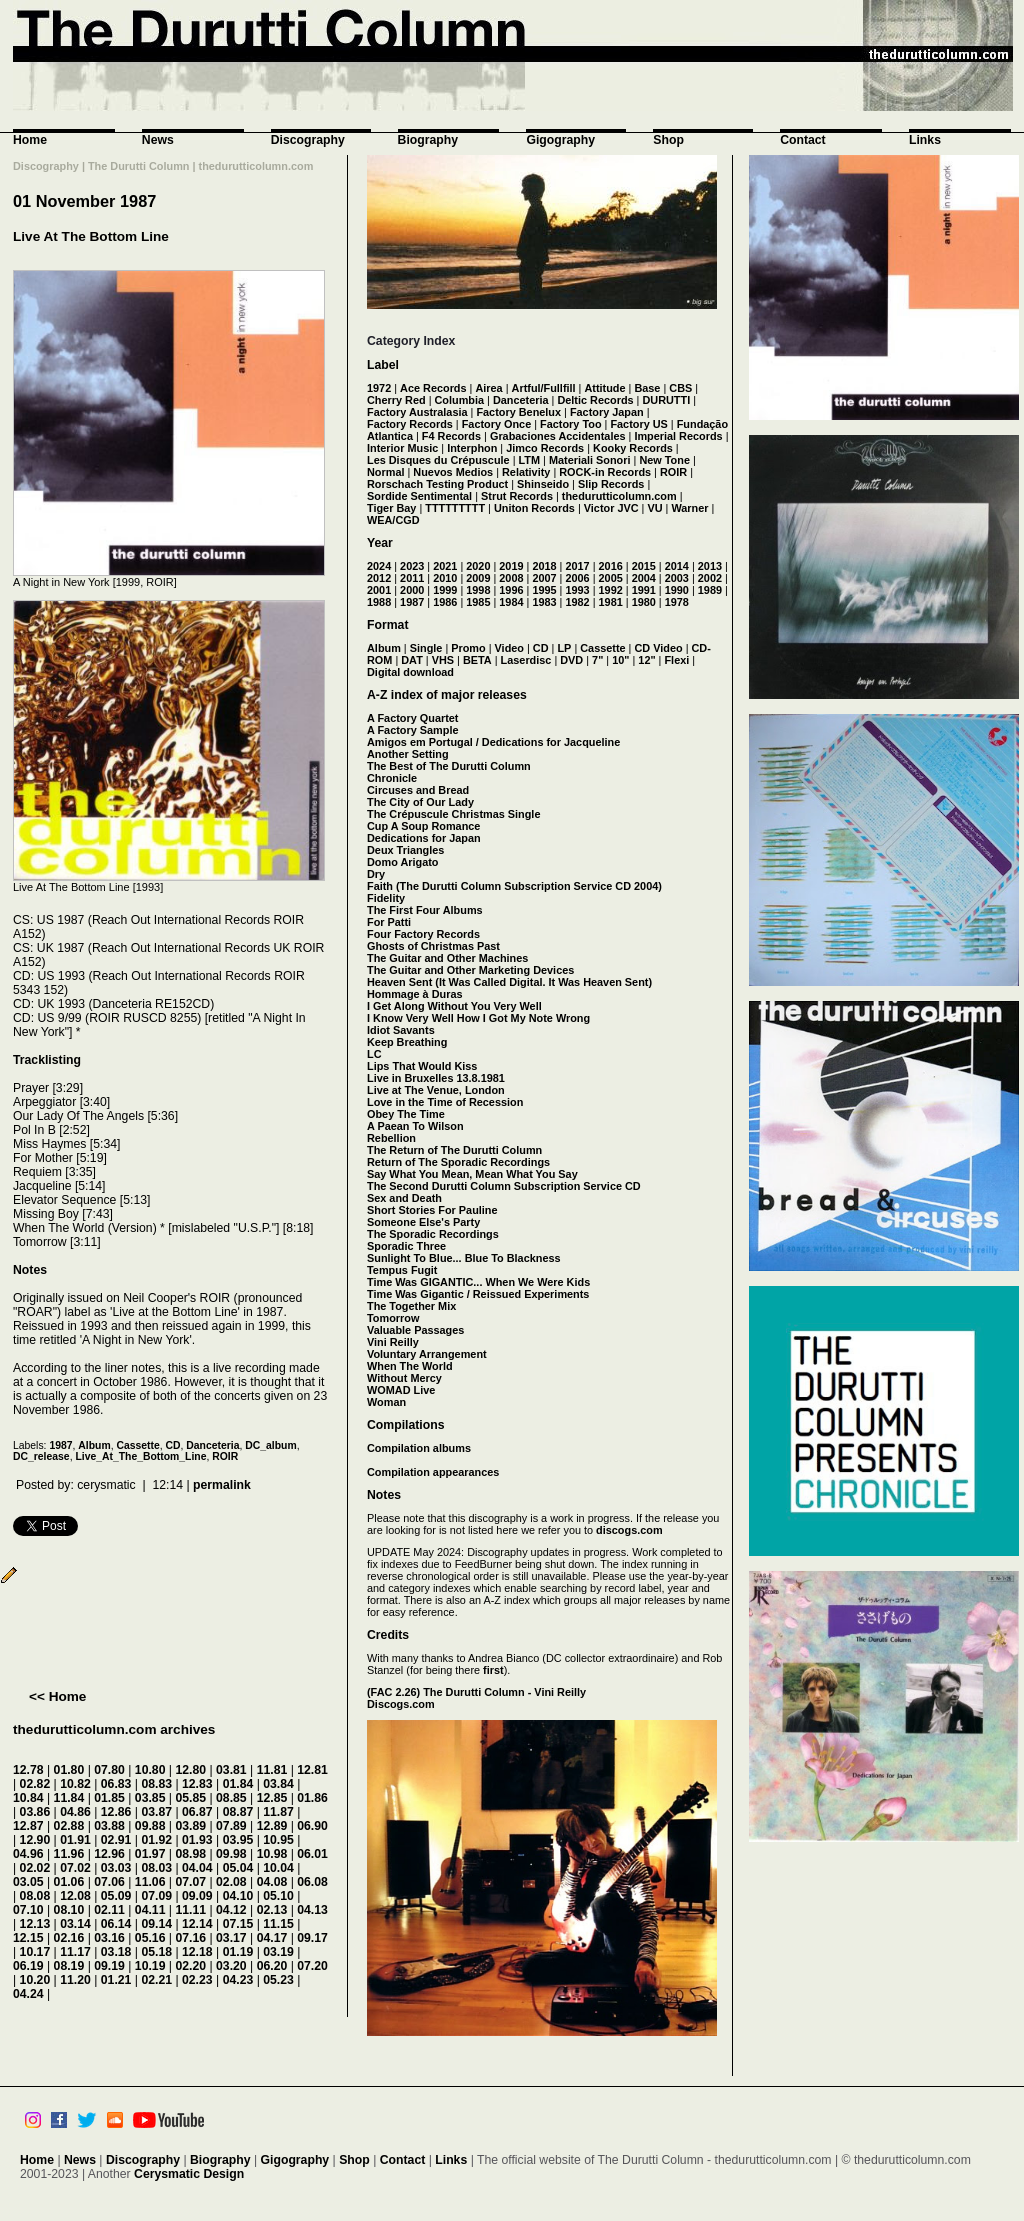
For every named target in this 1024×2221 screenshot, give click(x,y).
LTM (530, 460)
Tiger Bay (391, 508)
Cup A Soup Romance (423, 826)
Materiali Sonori (590, 460)
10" (620, 660)
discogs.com (629, 1530)
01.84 (238, 1784)
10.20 (35, 1980)
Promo (468, 648)
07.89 (231, 1826)
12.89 (272, 1826)
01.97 (150, 1854)
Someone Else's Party (423, 1222)
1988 (379, 602)
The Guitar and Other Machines (447, 958)
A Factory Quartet (412, 718)
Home (30, 140)
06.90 (312, 1826)
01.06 (69, 1882)
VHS (443, 660)
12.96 (109, 1854)
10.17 (35, 1952)
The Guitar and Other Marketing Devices (470, 970)
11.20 (75, 1980)
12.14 (197, 1924)
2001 (379, 590)
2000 (412, 590)
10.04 (278, 1868)
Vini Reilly (393, 1342)
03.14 (75, 1924)
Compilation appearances (433, 1472)
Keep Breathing (407, 1042)
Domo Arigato (403, 862)
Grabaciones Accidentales (558, 436)
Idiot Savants (401, 1030)
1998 (478, 590)
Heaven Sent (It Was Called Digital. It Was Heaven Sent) (509, 982)
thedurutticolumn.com (619, 496)
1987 (60, 1445)
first (493, 1670)
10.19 (150, 1966)
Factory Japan (607, 412)
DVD (571, 660)
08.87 (238, 1812)
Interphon (472, 448)
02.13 (272, 1910)
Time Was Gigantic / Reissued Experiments (478, 1294)
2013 (710, 566)
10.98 (272, 1854)
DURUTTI (666, 400)
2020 (478, 566)
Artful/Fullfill (544, 388)
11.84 (69, 1798)
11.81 (272, 1770)
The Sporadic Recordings (433, 1234)
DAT (412, 660)
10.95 (278, 1840)
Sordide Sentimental (419, 496)
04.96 (28, 1854)
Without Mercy (404, 1378)
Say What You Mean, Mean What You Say (472, 1174)
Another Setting (408, 754)
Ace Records (433, 388)
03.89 (190, 1826)
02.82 (35, 1784)
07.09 (156, 1896)
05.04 (238, 1868)
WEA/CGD (393, 520)
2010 (445, 578)
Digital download (410, 672)
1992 (611, 590)
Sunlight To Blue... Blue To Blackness (464, 1258)
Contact (803, 140)
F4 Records (451, 436)
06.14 (116, 1924)
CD (173, 1445)
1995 (544, 590)
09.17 (312, 1938)
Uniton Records (534, 508)
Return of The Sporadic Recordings (458, 1162)
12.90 (35, 1840)
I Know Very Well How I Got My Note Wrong (478, 1018)
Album (94, 1445)
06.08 (312, 1882)
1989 (710, 590)
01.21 (116, 1980)
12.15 (28, 1938)
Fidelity (386, 898)
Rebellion (391, 1138)
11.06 (150, 1882)
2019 (511, 566)
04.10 (238, 1896)
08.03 (156, 1868)
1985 (478, 602)
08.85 (231, 1798)
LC (374, 1054)
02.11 (109, 1910)
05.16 (150, 1938)
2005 (611, 578)
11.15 (278, 1924)
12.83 (197, 1784)
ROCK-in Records (605, 472)
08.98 (190, 1854)
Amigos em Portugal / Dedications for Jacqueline (493, 742)
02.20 (190, 1966)
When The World (410, 1366)
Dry (376, 874)
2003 (677, 578)
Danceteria (212, 1445)
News (158, 140)
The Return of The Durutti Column (454, 1150)
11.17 (75, 1952)
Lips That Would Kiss (422, 1066)
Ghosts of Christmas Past (433, 946)
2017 (577, 566)
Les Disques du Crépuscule (438, 460)
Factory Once (497, 424)
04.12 (231, 1910)
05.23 (278, 1980)
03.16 (109, 1938)
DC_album (270, 1445)
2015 (644, 566)
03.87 (156, 1812)
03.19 (278, 1952)
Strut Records (517, 496)
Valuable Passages (415, 1330)
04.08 (272, 1882)
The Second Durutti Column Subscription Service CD (504, 1186)
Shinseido (543, 484)
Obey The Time (406, 1114)
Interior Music (402, 448)
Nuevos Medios (453, 472)
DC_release (41, 1456)
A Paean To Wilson (415, 1126)
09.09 (197, 1896)
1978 (677, 602)
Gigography (560, 140)
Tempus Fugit (402, 1270)
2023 (412, 566)
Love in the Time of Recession (445, 1102)
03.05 (28, 1882)
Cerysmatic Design (189, 2174)
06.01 (312, 1854)
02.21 (156, 1980)
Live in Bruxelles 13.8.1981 (436, 1078)
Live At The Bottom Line (91, 236)
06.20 (272, 1966)
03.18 (116, 1952)
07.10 (28, 1910)
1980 (644, 602)
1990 (677, 590)
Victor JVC (611, 508)
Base (647, 388)
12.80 (190, 1770)
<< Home (57, 1696)
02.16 (69, 1938)
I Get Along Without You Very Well (454, 1006)
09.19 (109, 1966)
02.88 (69, 1826)
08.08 (35, 1896)
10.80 (150, 1770)
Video (509, 648)
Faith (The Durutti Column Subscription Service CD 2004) (514, 886)
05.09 (116, 1896)
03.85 (150, 1798)
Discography (308, 140)
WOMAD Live (401, 1390)
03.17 (231, 1938)
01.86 (312, 1798)
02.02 (35, 1868)
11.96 (69, 1854)
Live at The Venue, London (436, 1090)
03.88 (109, 1826)
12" (646, 660)
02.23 (197, 1980)
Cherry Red (396, 400)
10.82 (75, 1784)
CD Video (658, 648)
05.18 (156, 1952)
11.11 (190, 1910)
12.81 (312, 1770)
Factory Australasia (417, 412)
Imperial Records (678, 436)
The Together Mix (411, 1306)
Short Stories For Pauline (432, 1210)
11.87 (278, 1812)
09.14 (156, 1924)
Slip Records (611, 484)
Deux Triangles (405, 850)
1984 (511, 602)
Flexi (676, 660)
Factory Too (570, 424)
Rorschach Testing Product (437, 484)
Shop (668, 140)
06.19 (28, 1966)
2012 (379, 578)
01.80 (69, 1770)
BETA (477, 660)
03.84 (278, 1784)
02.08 (231, 1882)
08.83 (156, 1784)
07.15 (238, 1924)
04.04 (197, 1868)
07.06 (109, 1882)
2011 (412, 578)
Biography (428, 140)
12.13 (35, 1924)
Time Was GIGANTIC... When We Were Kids (478, 1282)
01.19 (238, 1952)
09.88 (150, 1826)
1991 (644, 590)
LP (564, 648)
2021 (445, 566)
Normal (385, 472)
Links (925, 140)
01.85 (109, 1798)
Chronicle (392, 778)
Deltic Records (595, 400)
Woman (386, 1402)
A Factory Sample (412, 730)
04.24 (28, 1994)
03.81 (231, 1770)
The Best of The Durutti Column (449, 766)
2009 (478, 578)
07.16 (190, 1938)
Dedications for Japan (424, 838)
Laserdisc (526, 660)
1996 (511, 590)
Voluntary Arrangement (427, 1354)
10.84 (28, 1798)
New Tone (664, 460)
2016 (611, 566)
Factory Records (410, 424)
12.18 (197, 1952)
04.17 (272, 1938)
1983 (544, 602)
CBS (680, 388)
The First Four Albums (425, 910)
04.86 (75, 1812)
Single (426, 648)
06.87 (197, 1812)
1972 (379, 388)
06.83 (116, 1784)
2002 (710, 578)
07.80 (109, 1770)
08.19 (69, 1966)
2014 (677, 566)
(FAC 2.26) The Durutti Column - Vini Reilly (476, 1692)
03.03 (116, 1868)
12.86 (116, 1812)
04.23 (238, 1980)
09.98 (231, 1854)
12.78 (28, 1770)
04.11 (150, 1910)
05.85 (190, 1798)
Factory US (638, 424)
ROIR (225, 1456)
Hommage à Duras (415, 994)
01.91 (75, 1840)
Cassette (137, 1445)
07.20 (312, 1966)
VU (654, 508)
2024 (379, 566)
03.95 (238, 1840)
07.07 (190, 1882)
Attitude (604, 388)
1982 (577, 602)
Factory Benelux (518, 412)
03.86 (35, 1812)
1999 (445, 590)
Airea (488, 388)
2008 (511, 578)
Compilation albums (419, 1448)
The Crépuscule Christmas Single (453, 814)
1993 (577, 590)
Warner (689, 508)
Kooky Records (633, 448)
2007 (544, 578)
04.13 (312, 1910)
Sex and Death (404, 1198)
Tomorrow (393, 1318)
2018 (544, 566)
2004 (644, 578)
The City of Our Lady (420, 802)
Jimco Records (545, 448)
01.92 (156, 1840)
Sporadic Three (406, 1246)
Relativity (526, 472)
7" (597, 660)
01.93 (197, 1840)
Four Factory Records (423, 934)
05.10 (278, 1896)
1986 (445, 602)
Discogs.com (401, 1704)
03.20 (231, 1966)
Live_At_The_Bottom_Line (140, 1456)
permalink (222, 1485)
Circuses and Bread (418, 790)
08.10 (69, 1910)
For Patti (389, 922)
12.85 (272, 1798)
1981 (611, 602)
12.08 (75, 1896)
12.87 (28, 1826)
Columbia (460, 400)
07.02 (75, 1868)
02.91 (116, 1840)
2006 (577, 578)
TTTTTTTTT (455, 508)
